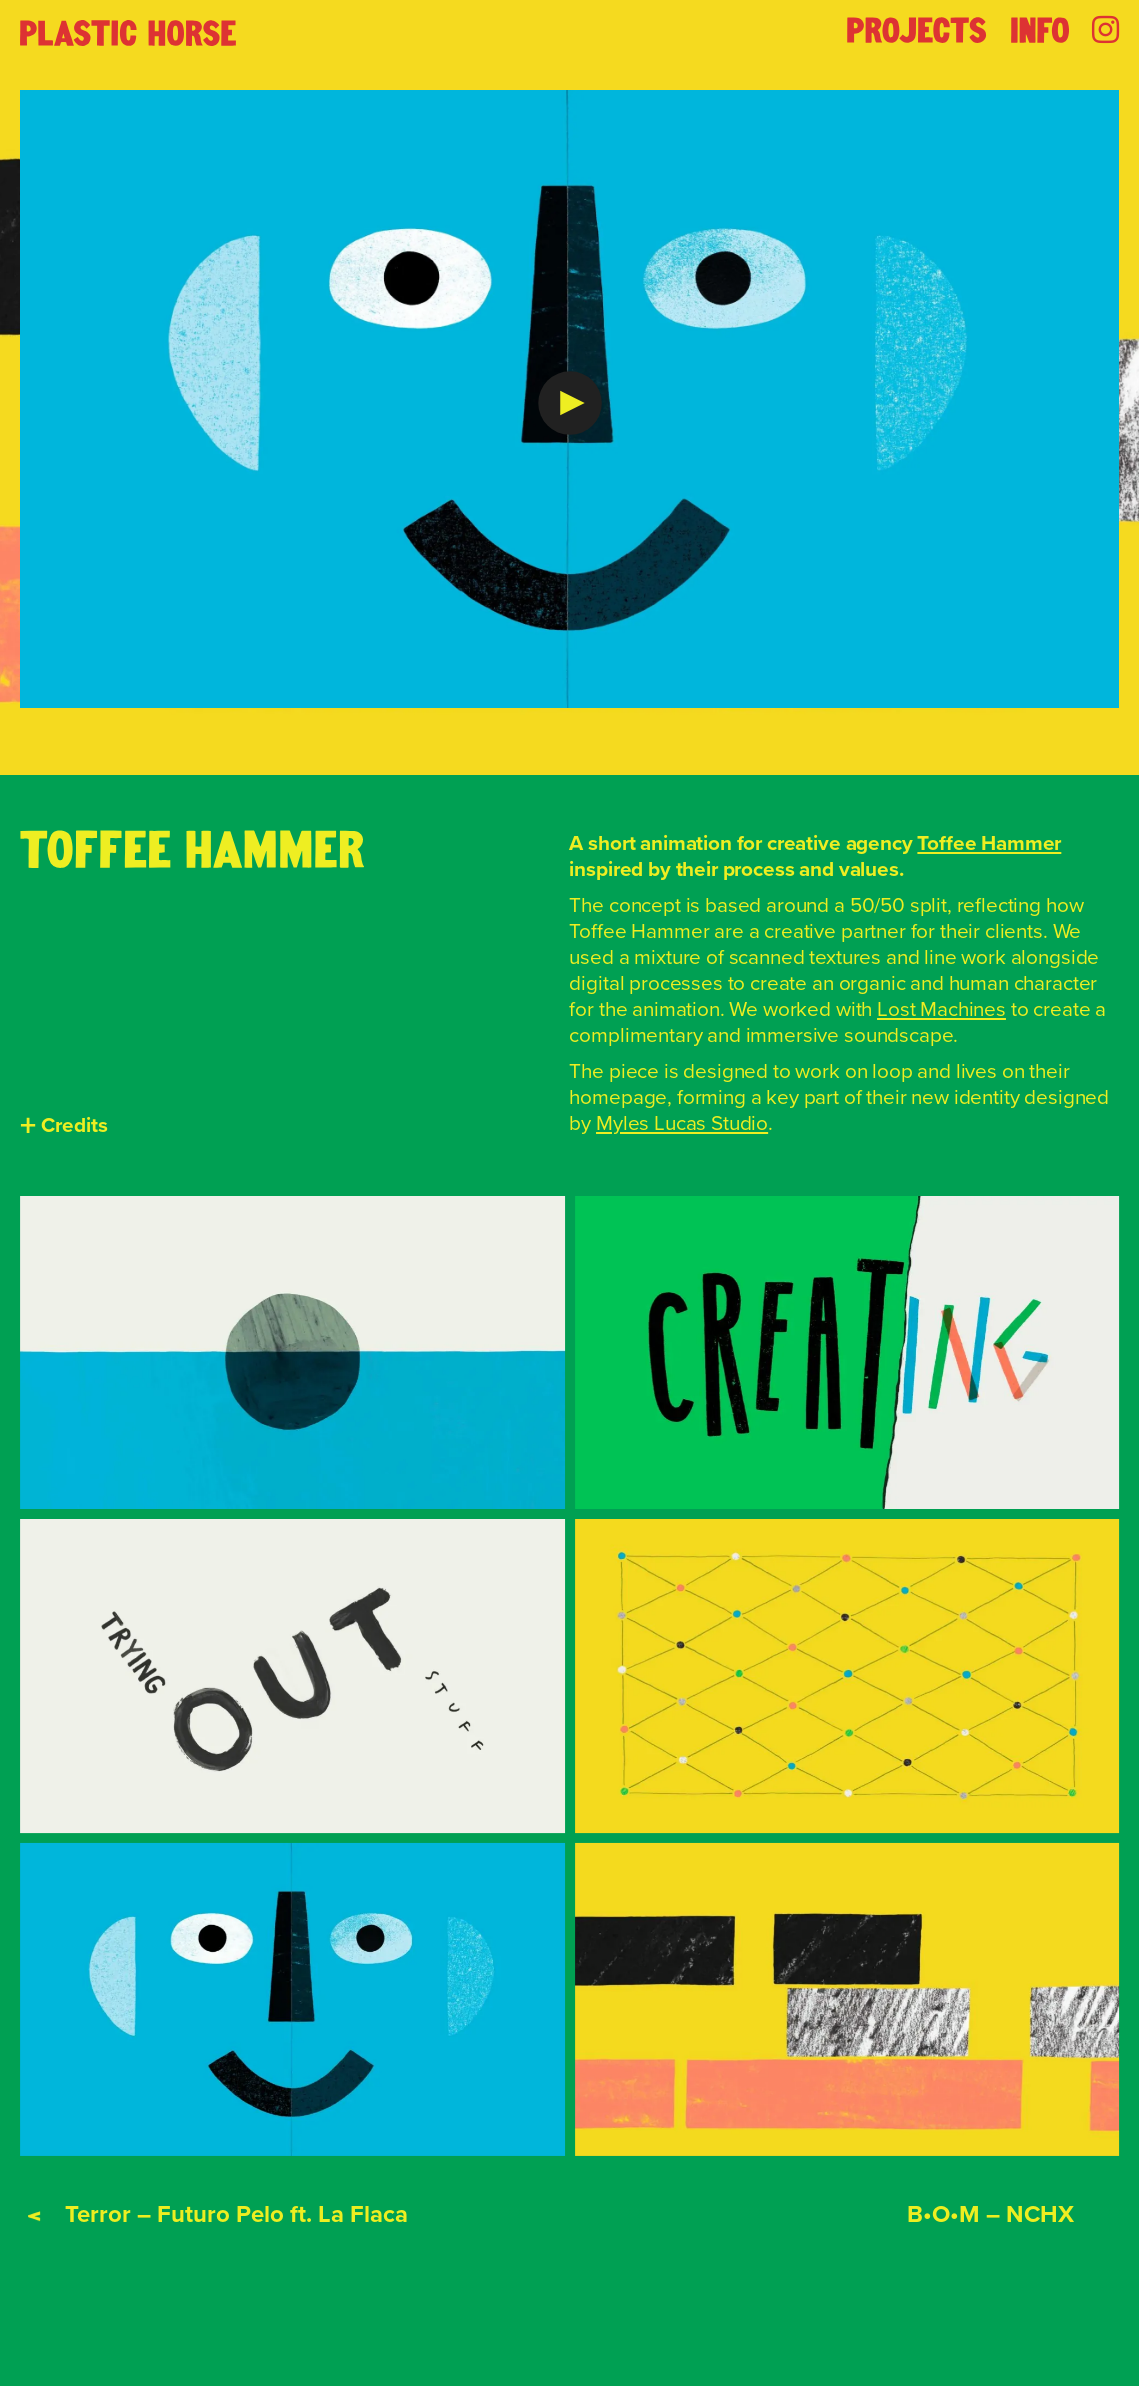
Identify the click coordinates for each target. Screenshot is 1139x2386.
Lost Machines (941, 1009)
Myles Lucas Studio (682, 1123)
